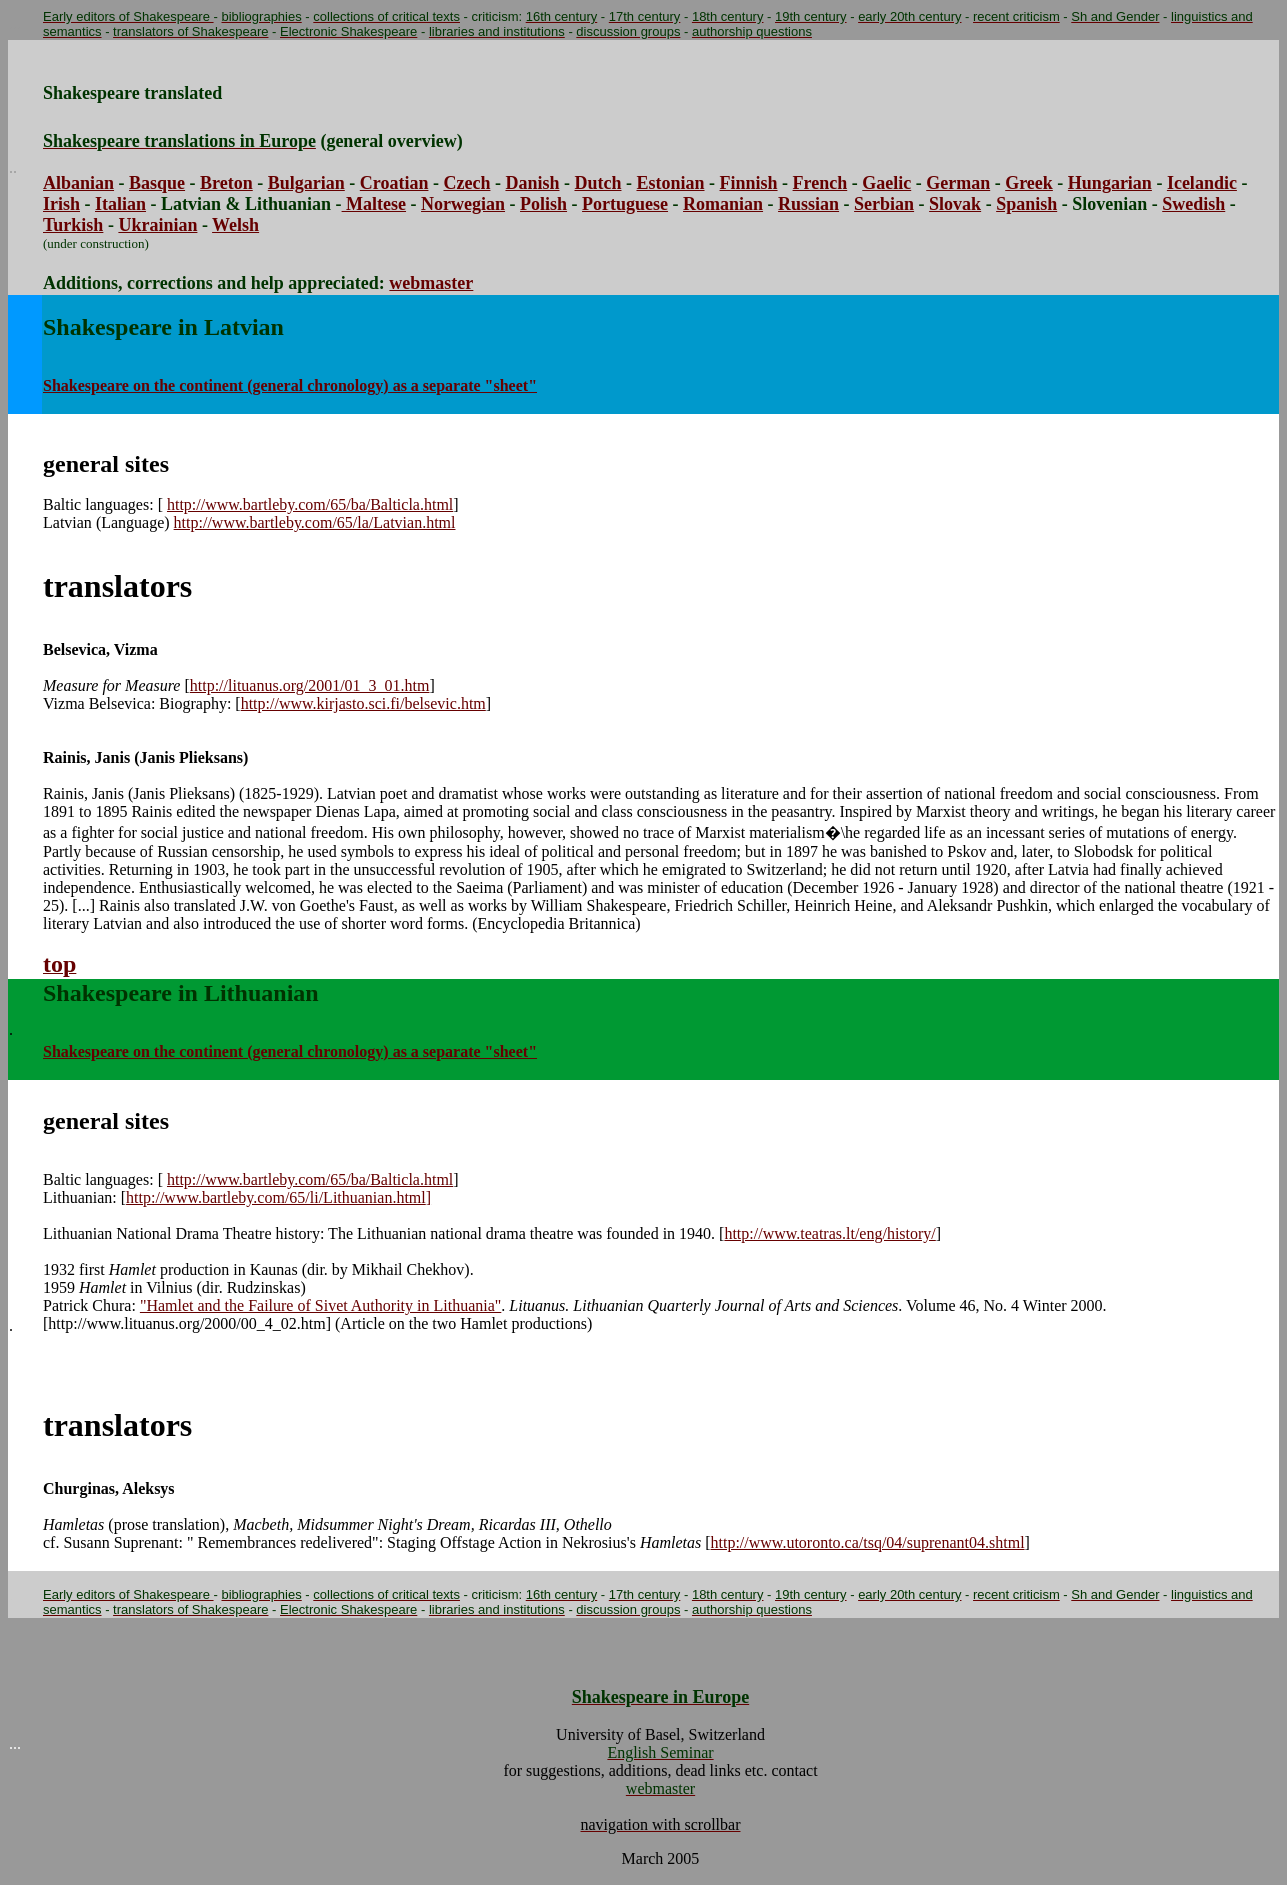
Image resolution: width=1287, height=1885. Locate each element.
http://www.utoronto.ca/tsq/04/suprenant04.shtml (868, 1542)
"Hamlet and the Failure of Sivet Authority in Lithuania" (320, 1305)
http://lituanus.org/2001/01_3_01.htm (310, 685)
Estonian (670, 183)
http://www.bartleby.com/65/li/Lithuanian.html (278, 1197)
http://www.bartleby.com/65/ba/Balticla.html (310, 504)
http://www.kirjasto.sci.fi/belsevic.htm (363, 703)
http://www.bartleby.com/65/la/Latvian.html (315, 522)
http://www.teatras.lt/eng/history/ (829, 1233)
